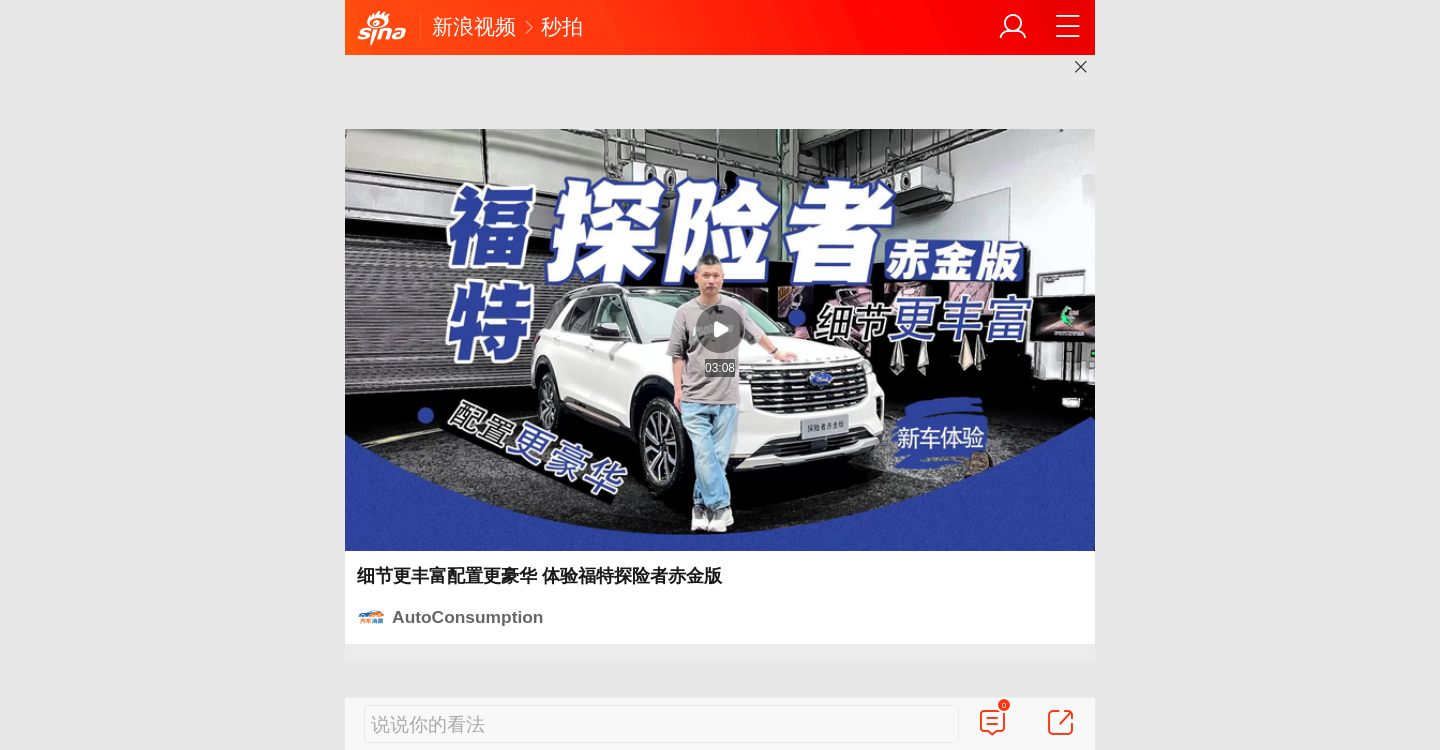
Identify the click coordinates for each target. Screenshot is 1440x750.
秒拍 (562, 26)
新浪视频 (474, 26)
